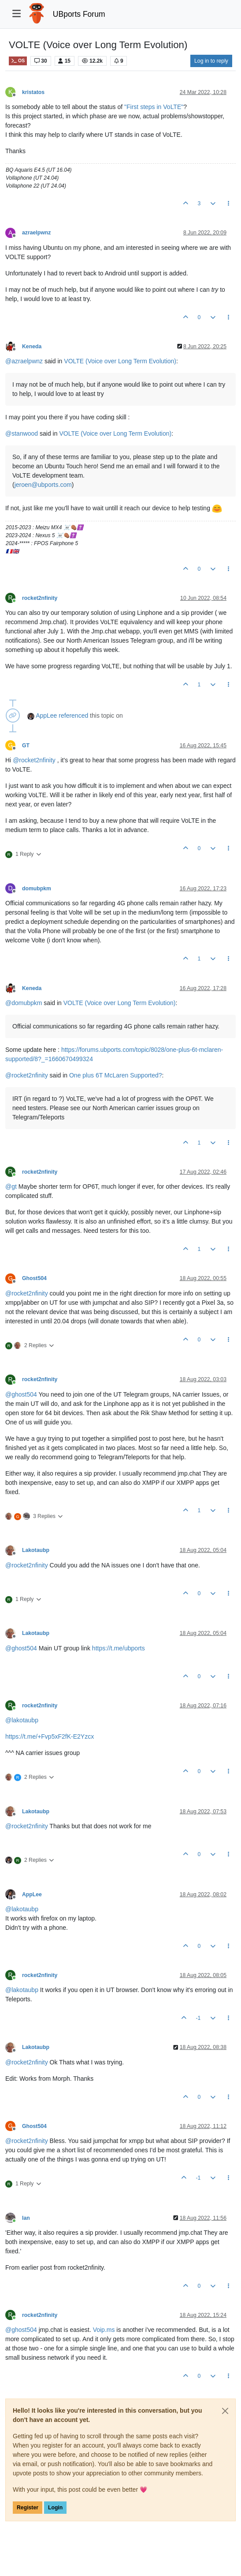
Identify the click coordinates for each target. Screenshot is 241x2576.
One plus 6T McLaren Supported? (115, 1075)
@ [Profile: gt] (11, 1186)
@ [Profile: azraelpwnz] (24, 361)
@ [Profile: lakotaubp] (21, 1720)
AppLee (46, 715)
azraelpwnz (36, 233)
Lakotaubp (35, 1550)
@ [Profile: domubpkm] (23, 1002)
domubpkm (36, 888)
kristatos (33, 92)
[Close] (225, 2411)
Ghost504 (34, 1278)
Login (55, 2507)
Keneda (31, 346)
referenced (73, 715)
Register (27, 2507)
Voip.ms (104, 2329)
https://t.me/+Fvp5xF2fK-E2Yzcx (49, 1736)
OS (18, 61)
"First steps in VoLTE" (153, 106)
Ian (26, 2218)
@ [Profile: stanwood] (21, 433)
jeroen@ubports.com (43, 484)
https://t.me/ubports (118, 1648)
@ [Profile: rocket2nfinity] (34, 760)
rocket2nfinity (39, 598)
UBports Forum (79, 14)
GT (26, 745)
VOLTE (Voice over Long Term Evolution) (120, 361)
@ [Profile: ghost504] (21, 1394)
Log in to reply (211, 61)
